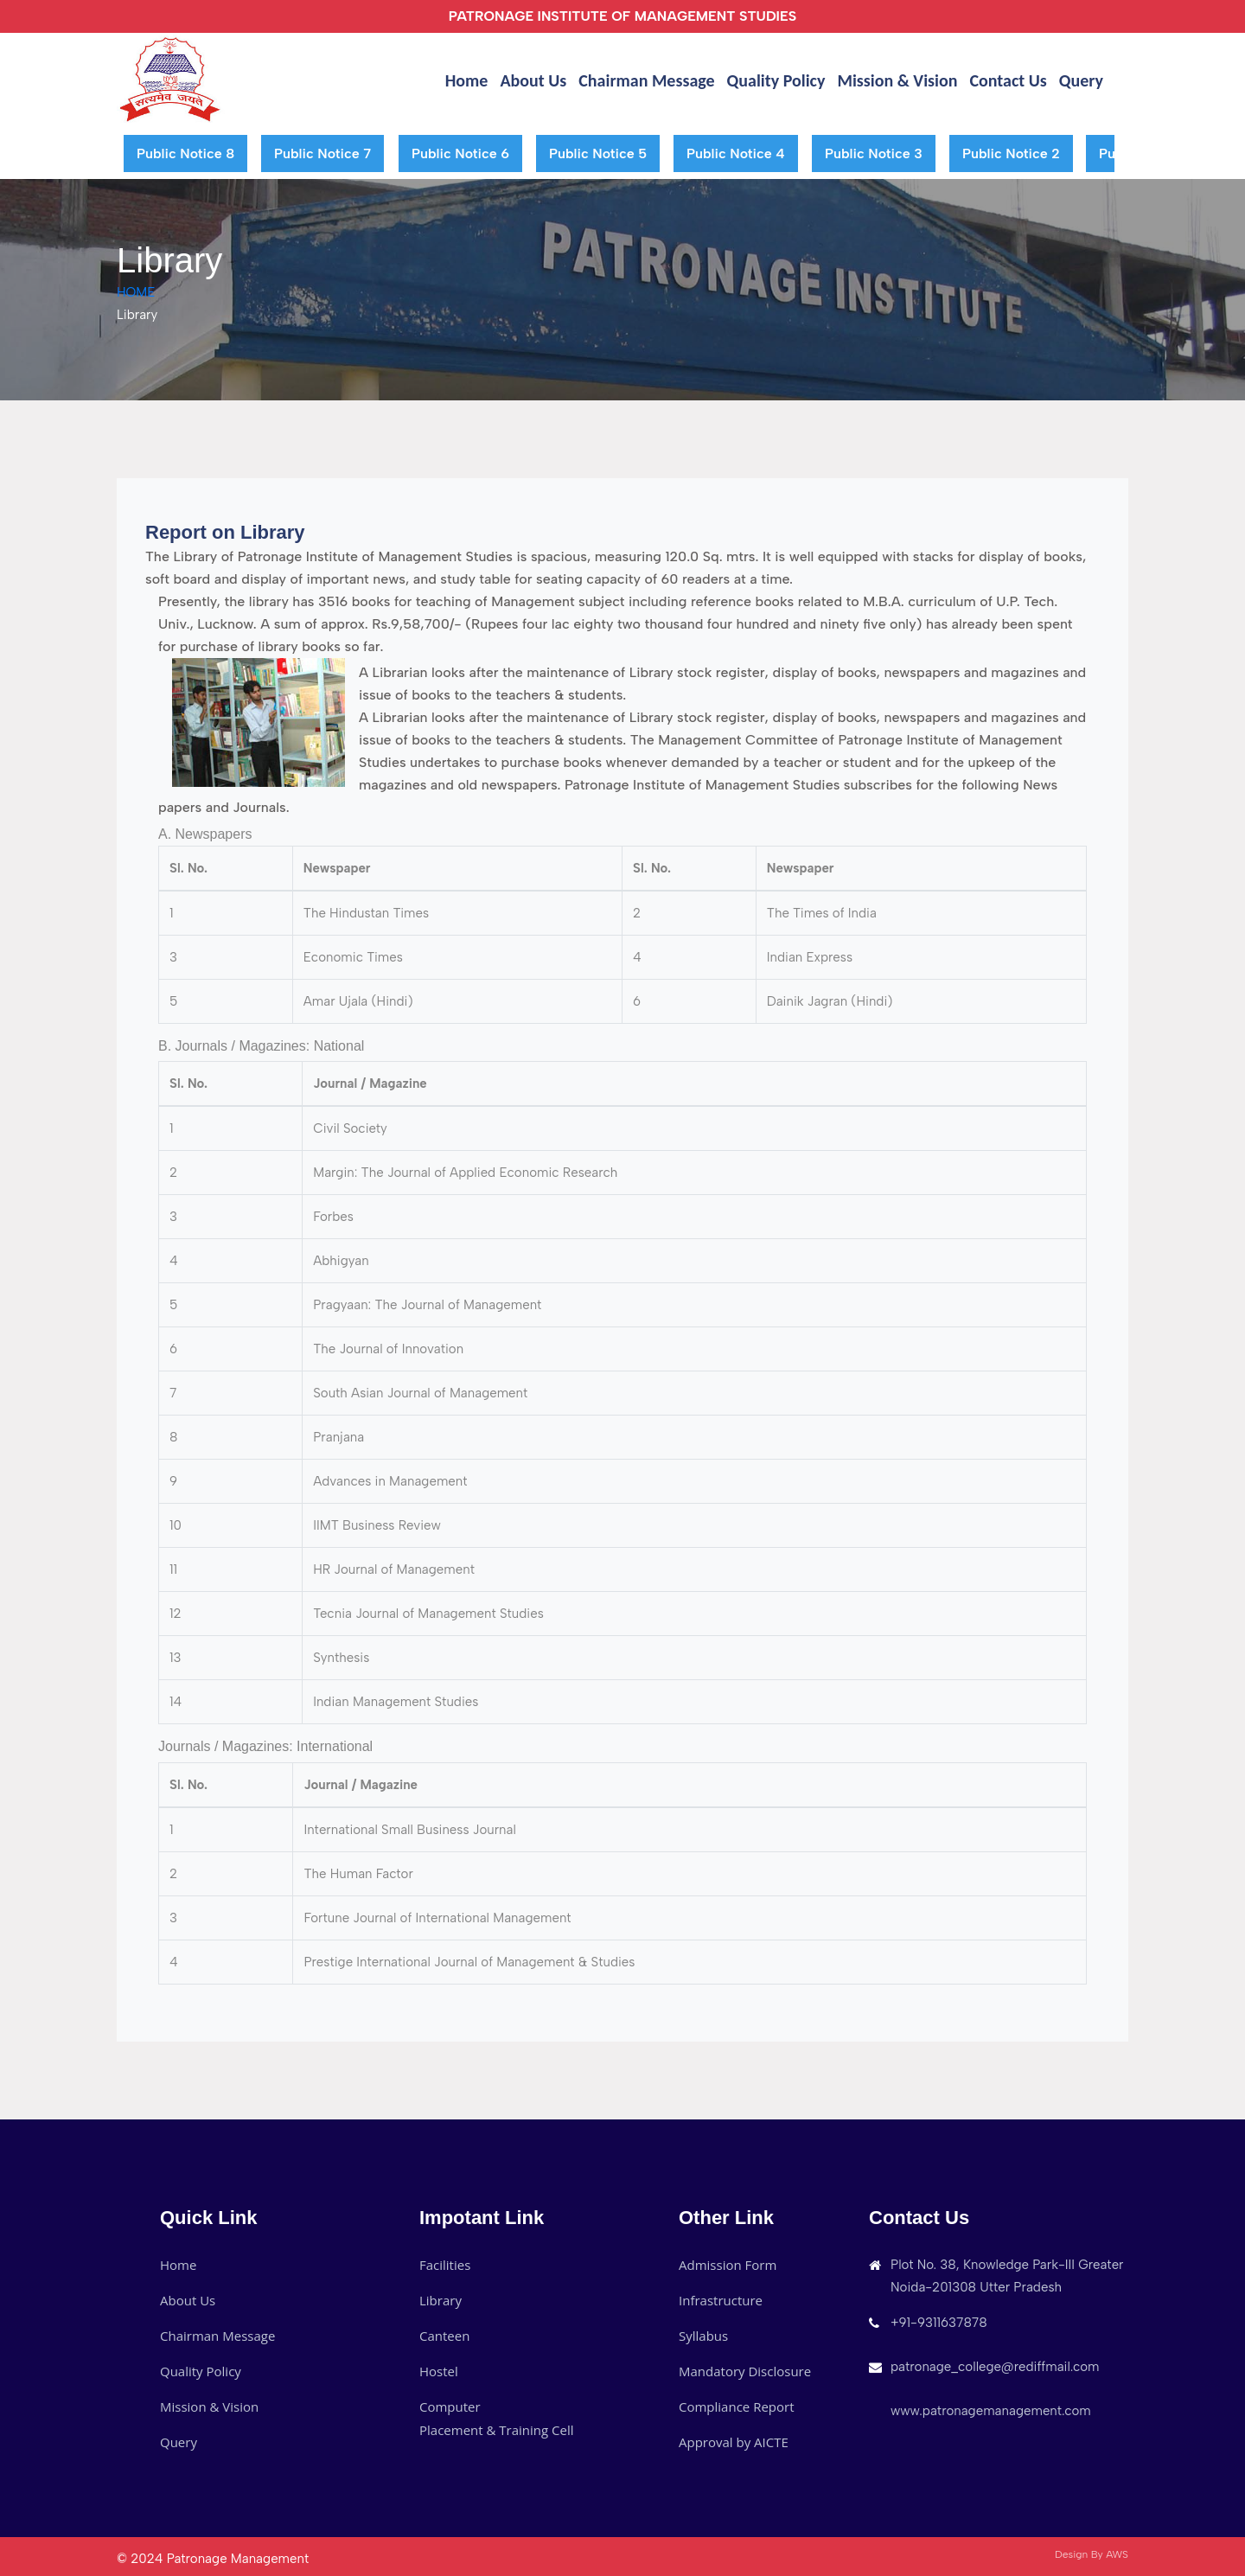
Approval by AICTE (733, 2442)
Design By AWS (1091, 2554)
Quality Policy (776, 80)
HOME (136, 292)
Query (1081, 80)
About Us (533, 80)
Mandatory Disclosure (745, 2371)
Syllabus (703, 2335)
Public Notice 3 (874, 153)
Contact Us (1007, 80)
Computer (450, 2406)
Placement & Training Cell (496, 2430)
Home (466, 80)
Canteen (444, 2335)
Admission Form (727, 2264)
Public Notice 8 (185, 153)
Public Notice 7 (322, 153)
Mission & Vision (897, 80)
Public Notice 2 (1011, 153)
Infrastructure (721, 2300)
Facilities (444, 2264)
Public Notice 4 (735, 153)
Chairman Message (646, 80)
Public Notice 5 (598, 153)
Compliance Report (737, 2406)
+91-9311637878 (939, 2322)
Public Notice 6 (460, 153)
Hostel (438, 2371)
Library (440, 2300)
